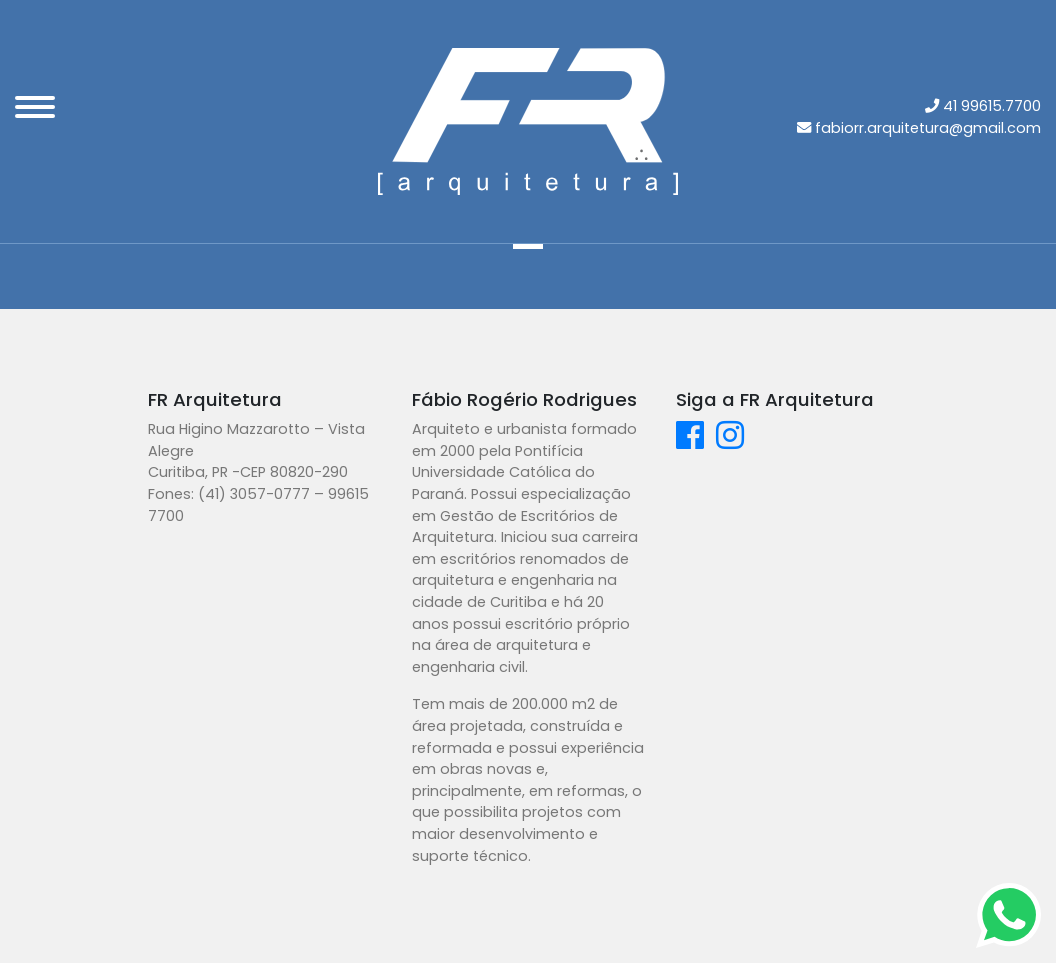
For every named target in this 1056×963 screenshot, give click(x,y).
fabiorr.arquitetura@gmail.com (928, 128)
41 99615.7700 (992, 106)
